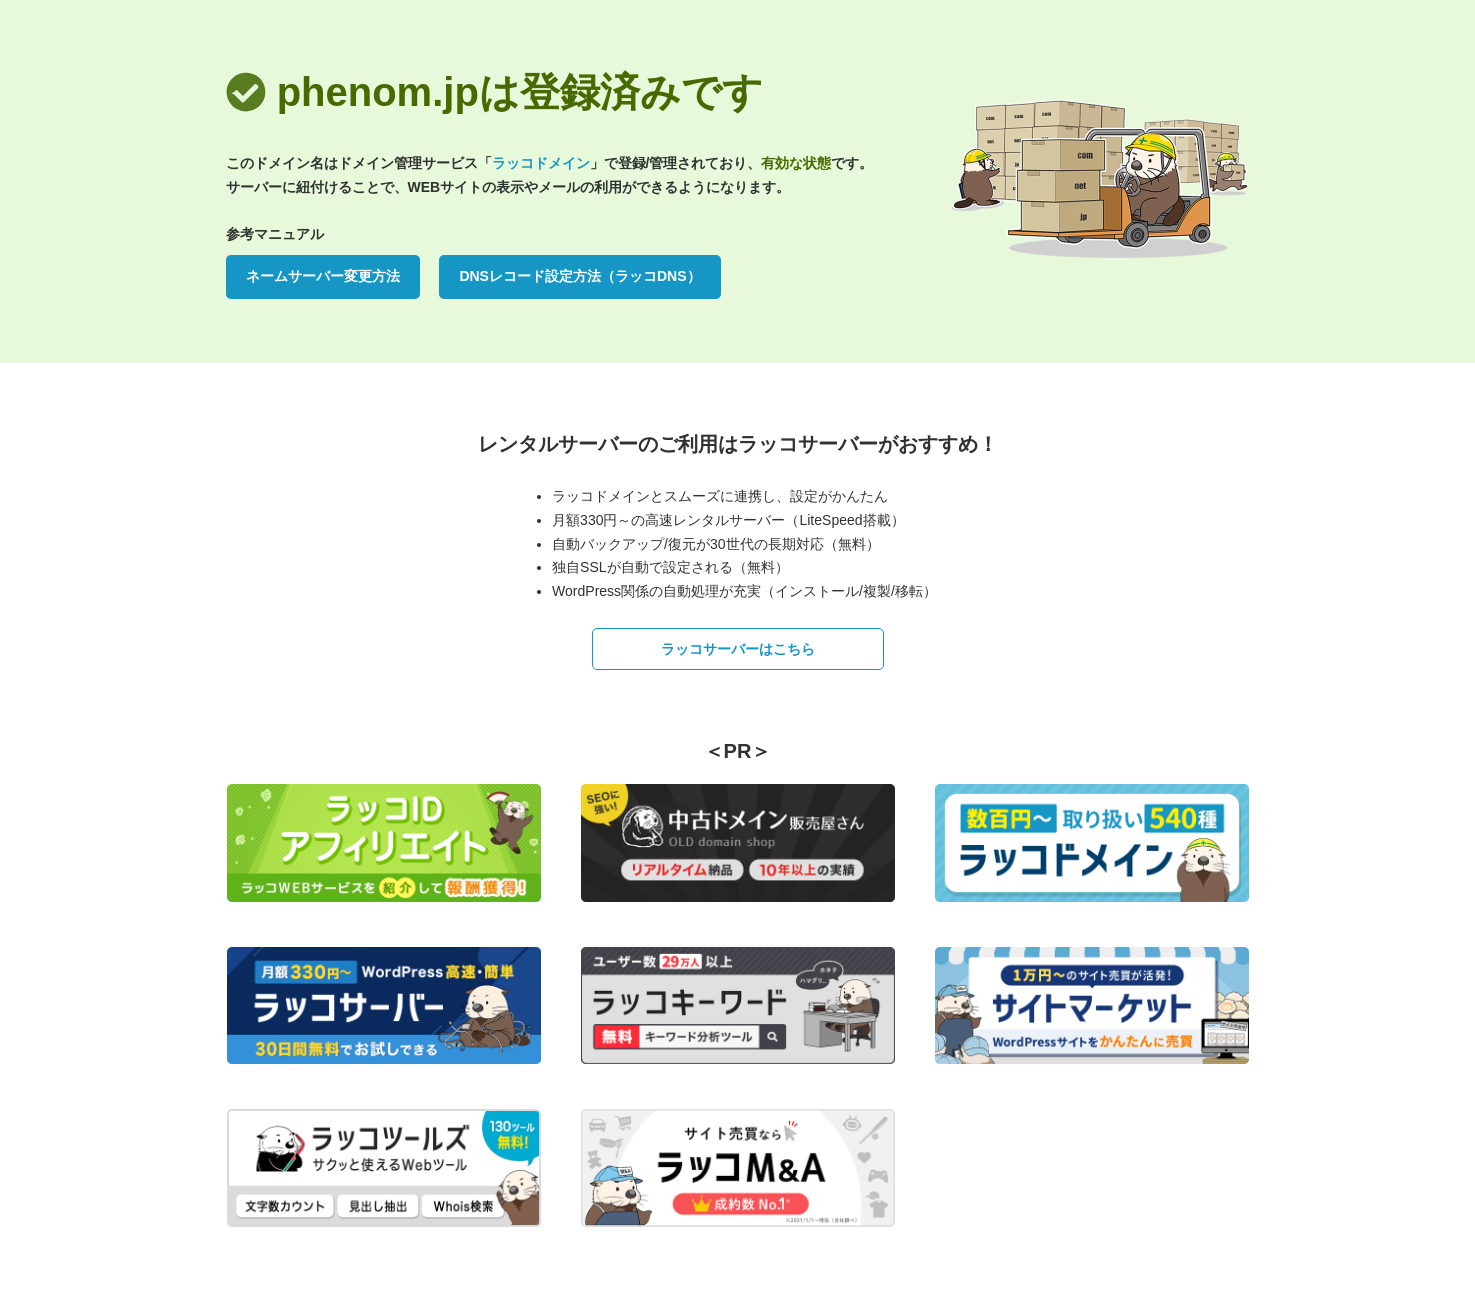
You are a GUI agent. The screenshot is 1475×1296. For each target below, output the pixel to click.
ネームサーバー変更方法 (323, 276)
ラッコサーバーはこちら (738, 649)
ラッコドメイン (541, 163)
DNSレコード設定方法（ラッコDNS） (579, 276)
